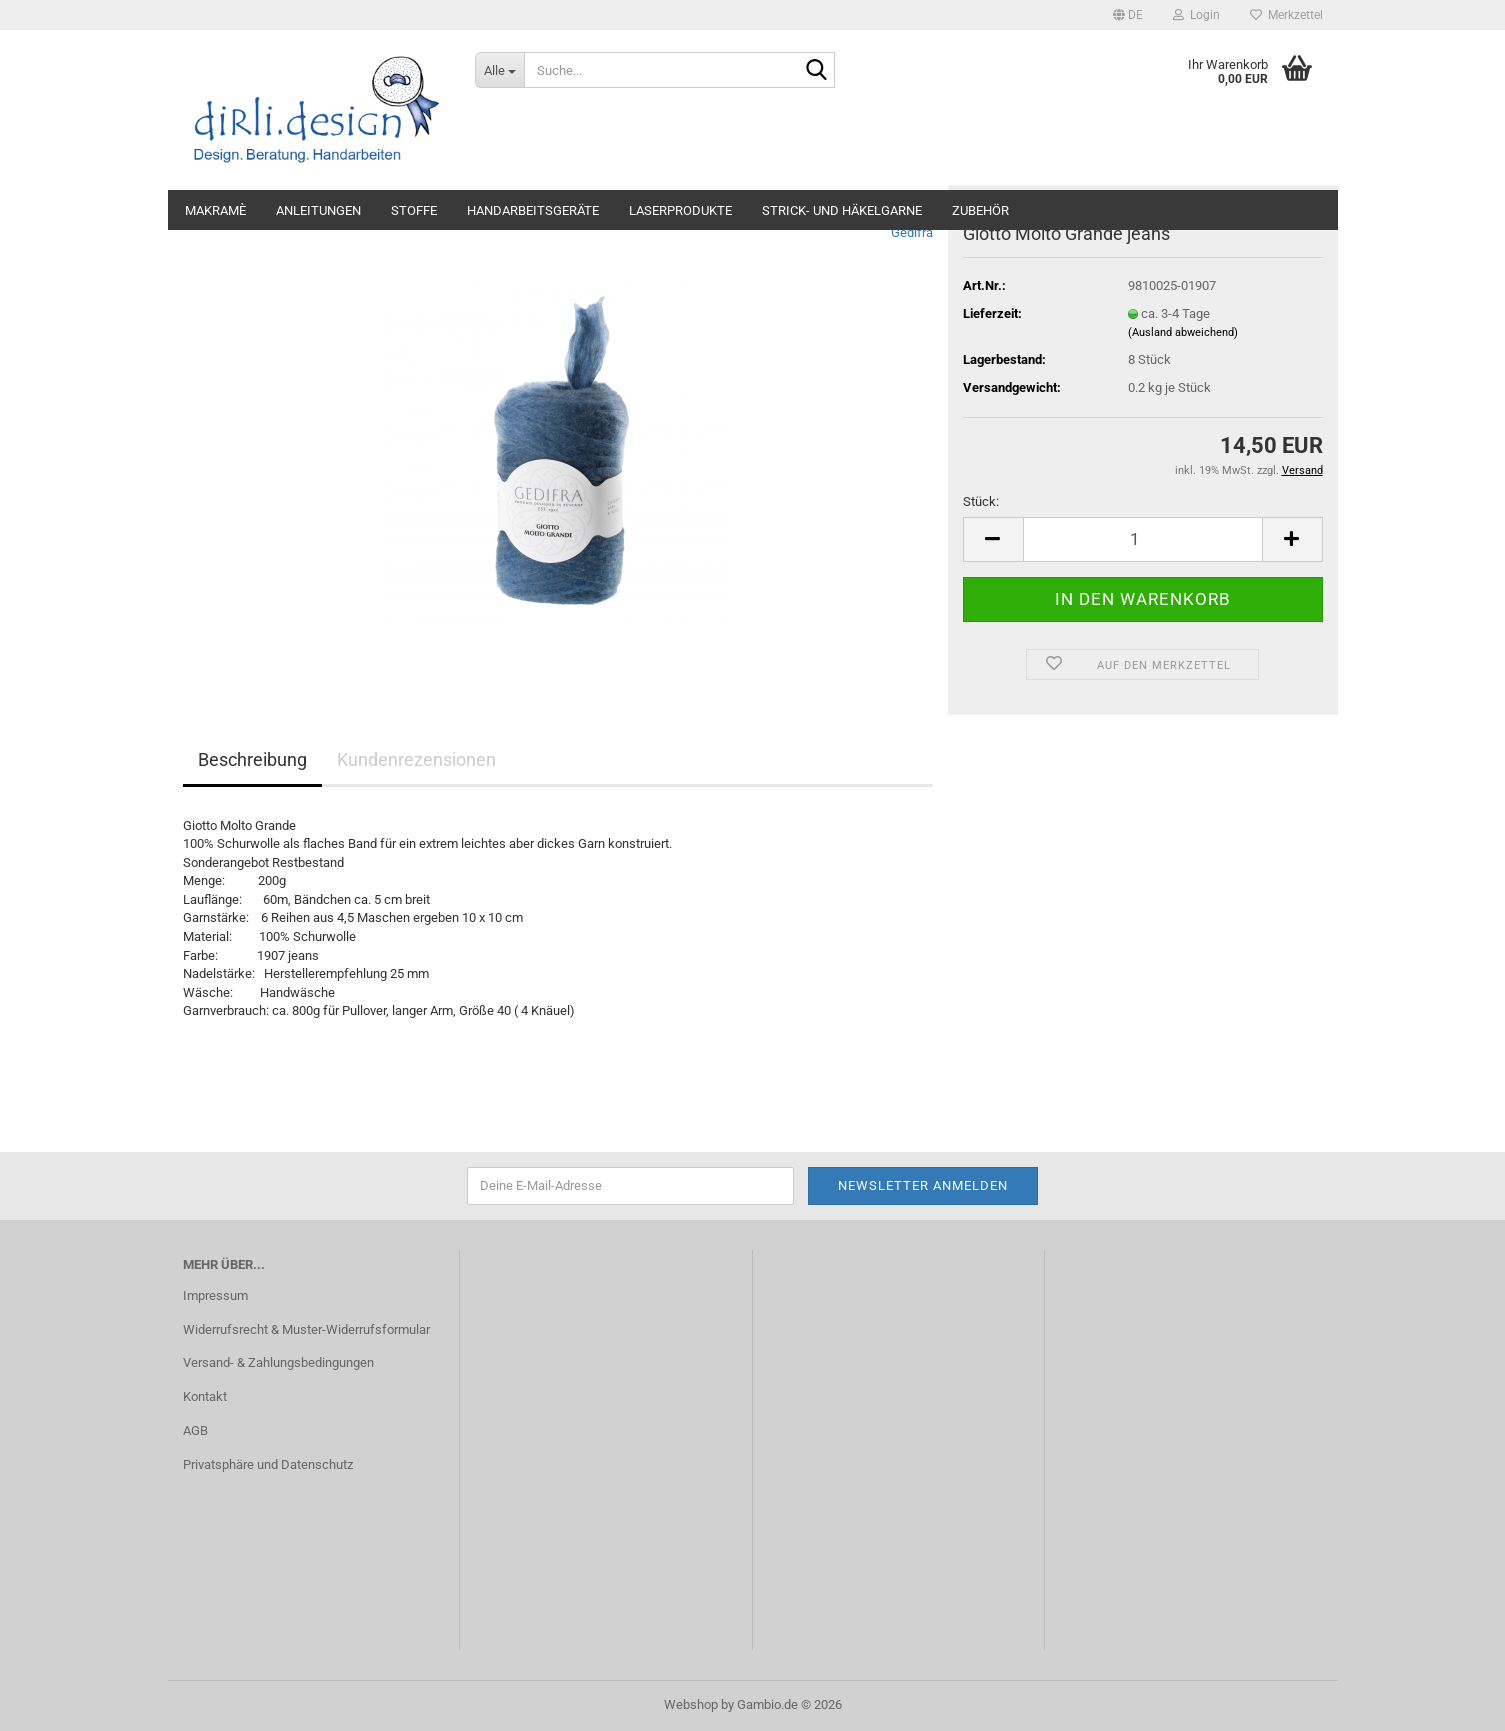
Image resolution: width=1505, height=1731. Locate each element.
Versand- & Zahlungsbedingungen (278, 1362)
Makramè (215, 210)
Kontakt (205, 1396)
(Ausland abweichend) (1183, 332)
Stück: (981, 501)
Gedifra (912, 232)
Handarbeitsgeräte (533, 210)
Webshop (691, 1704)
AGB (195, 1430)
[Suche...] (499, 70)
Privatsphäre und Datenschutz (268, 1464)
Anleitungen (318, 210)
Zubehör (980, 210)
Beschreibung (252, 759)
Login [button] (1196, 15)
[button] (1128, 15)
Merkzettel (1286, 15)
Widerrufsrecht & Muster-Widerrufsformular (306, 1329)
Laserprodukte (680, 210)
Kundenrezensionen (416, 759)
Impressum (215, 1295)
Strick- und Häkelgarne (842, 210)
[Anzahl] (1143, 539)
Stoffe (414, 210)
